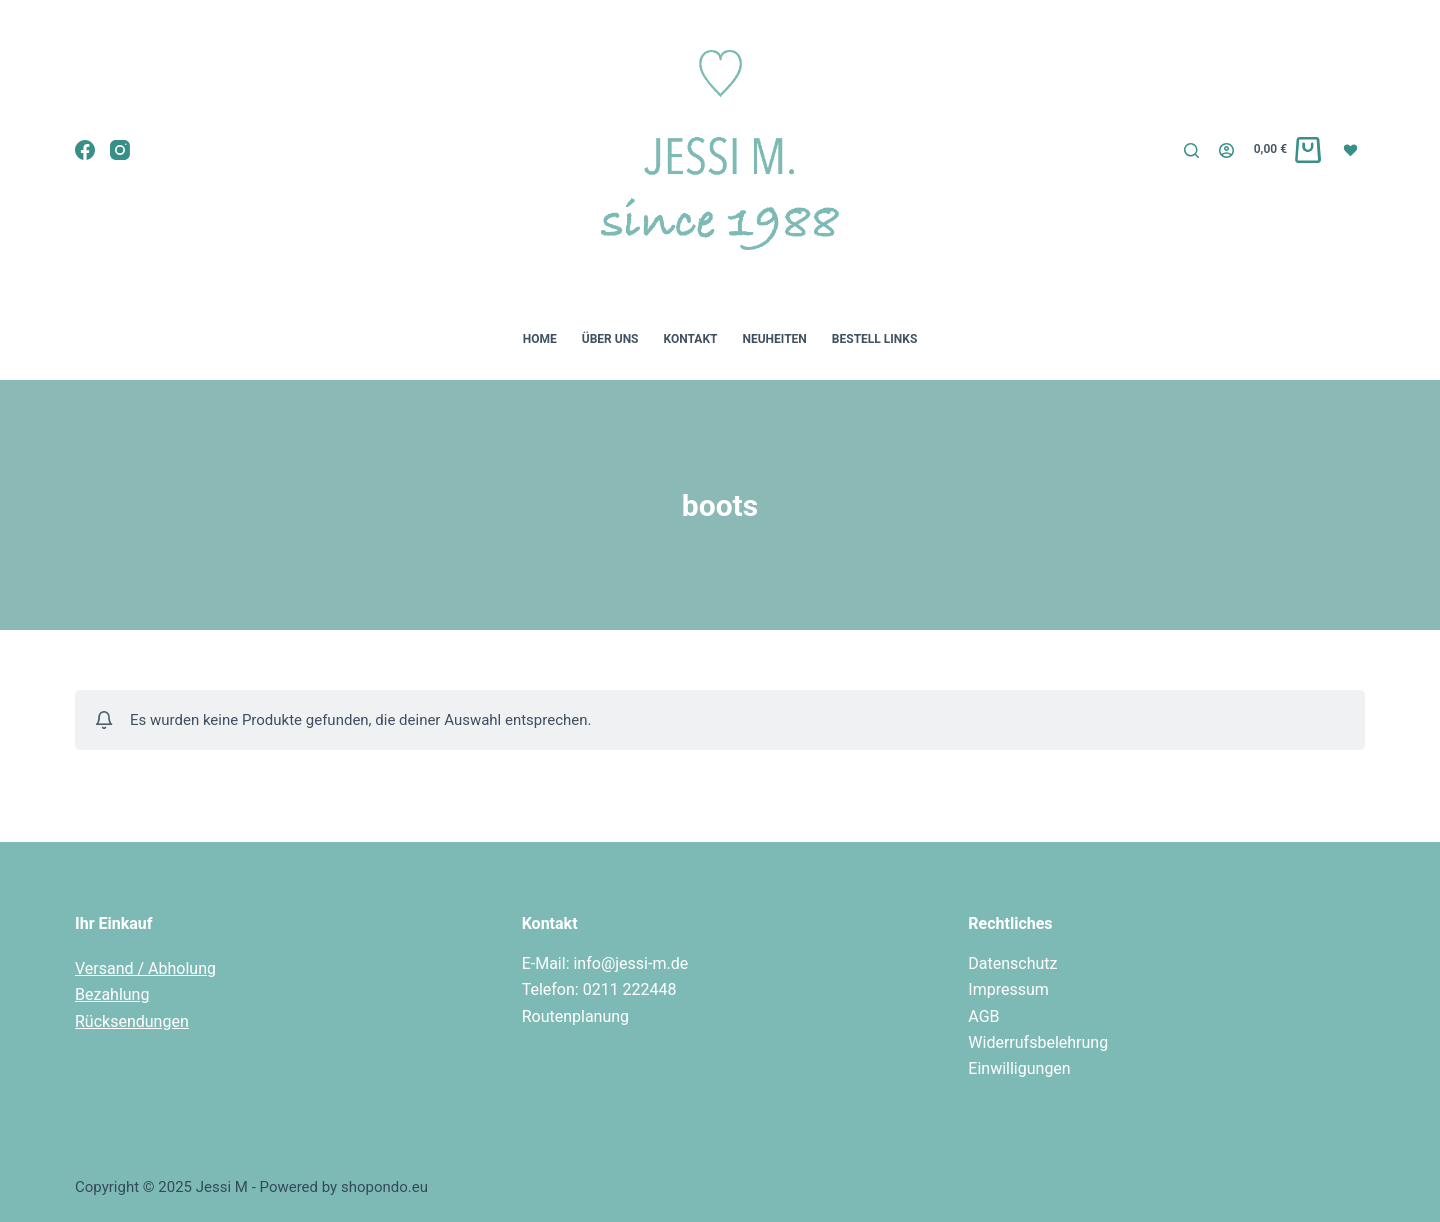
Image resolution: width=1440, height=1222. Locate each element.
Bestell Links (874, 339)
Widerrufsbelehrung (1038, 1042)
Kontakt (691, 339)
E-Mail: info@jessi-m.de (605, 963)
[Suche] (1191, 150)
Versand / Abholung (145, 968)
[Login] (1226, 150)
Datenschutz (1012, 963)
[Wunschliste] (1353, 149)
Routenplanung (575, 1016)
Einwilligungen (1019, 1068)
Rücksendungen (132, 1021)
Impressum (1008, 989)
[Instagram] (120, 150)
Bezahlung (112, 994)
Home (540, 339)
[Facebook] (85, 150)
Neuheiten (774, 339)
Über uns (610, 339)
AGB (983, 1016)
